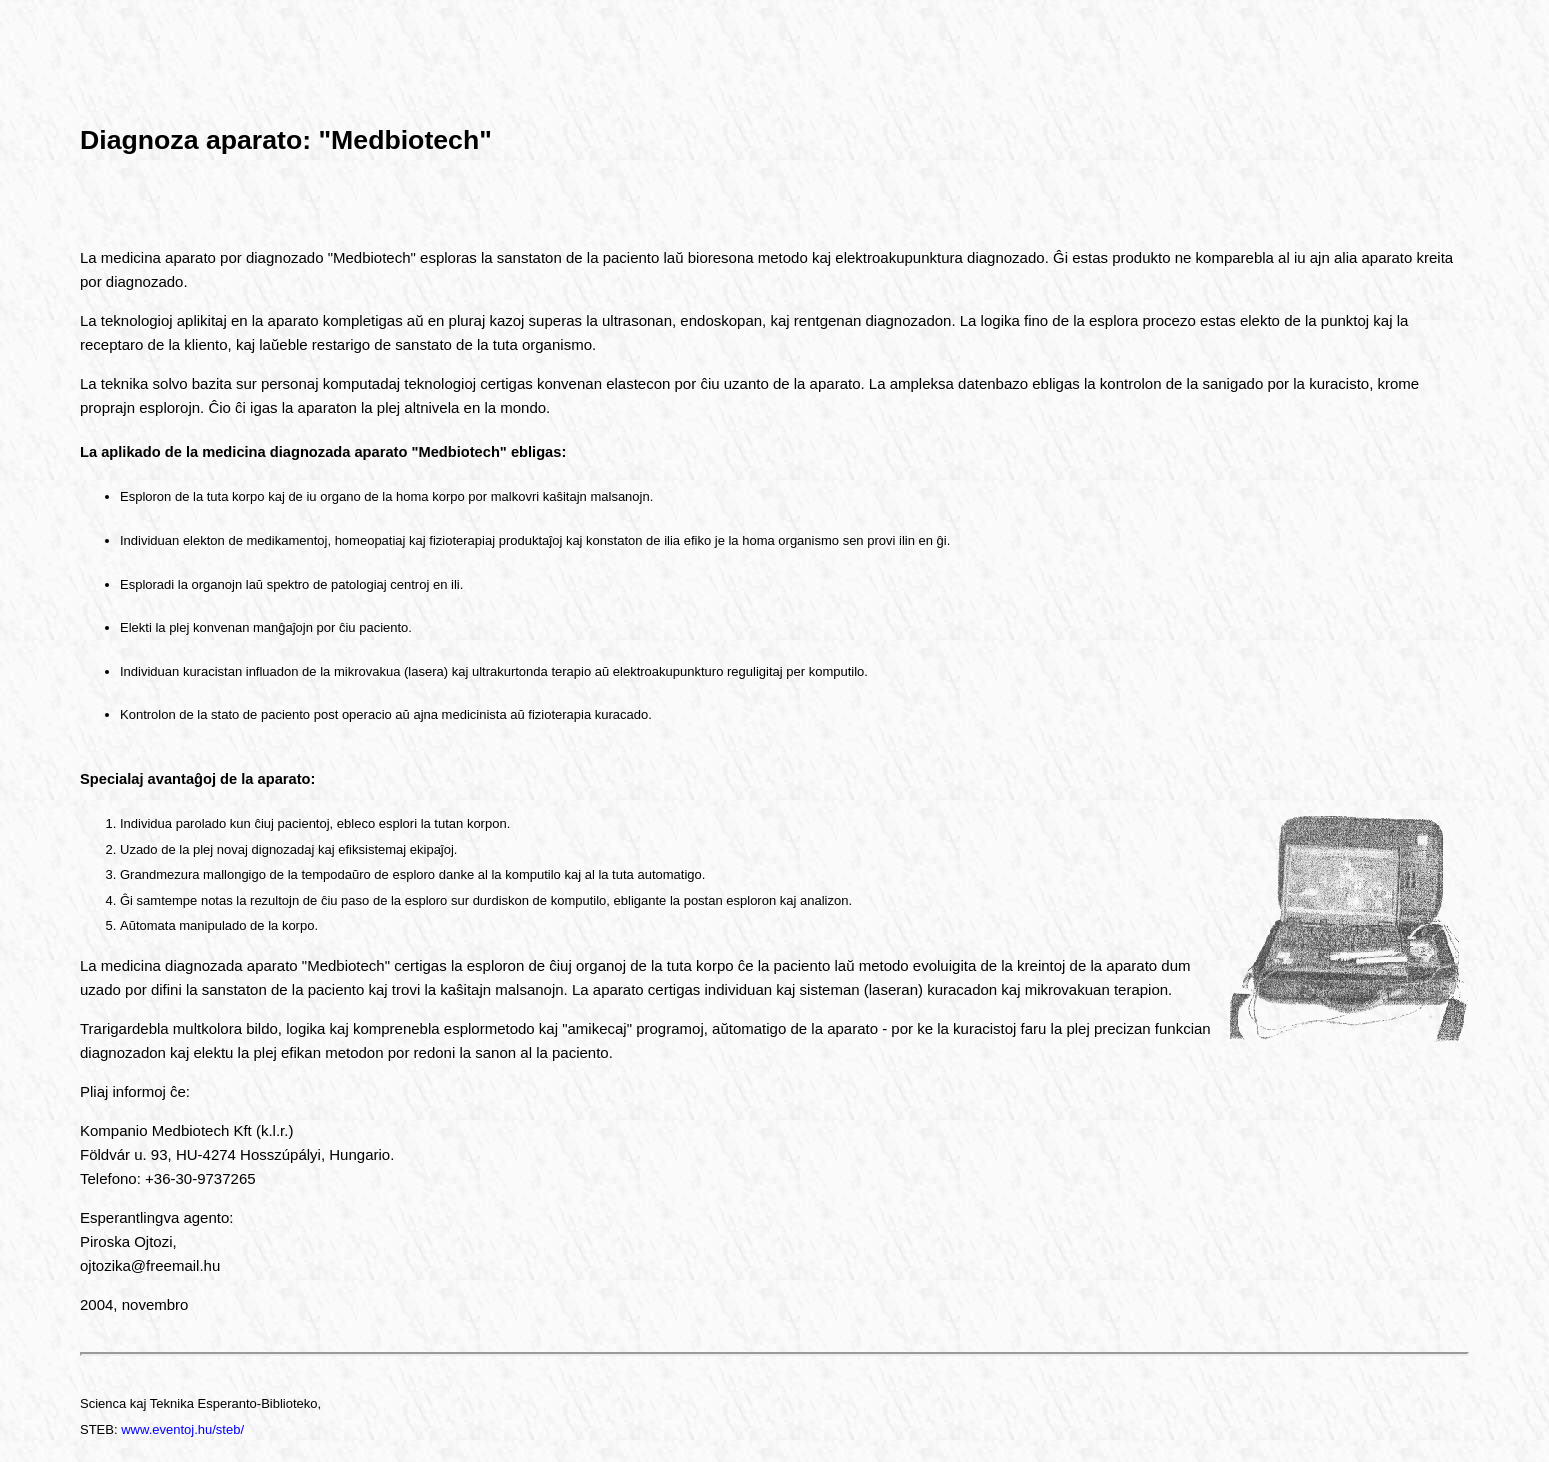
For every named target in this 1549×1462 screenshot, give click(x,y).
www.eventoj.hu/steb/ (182, 1429)
